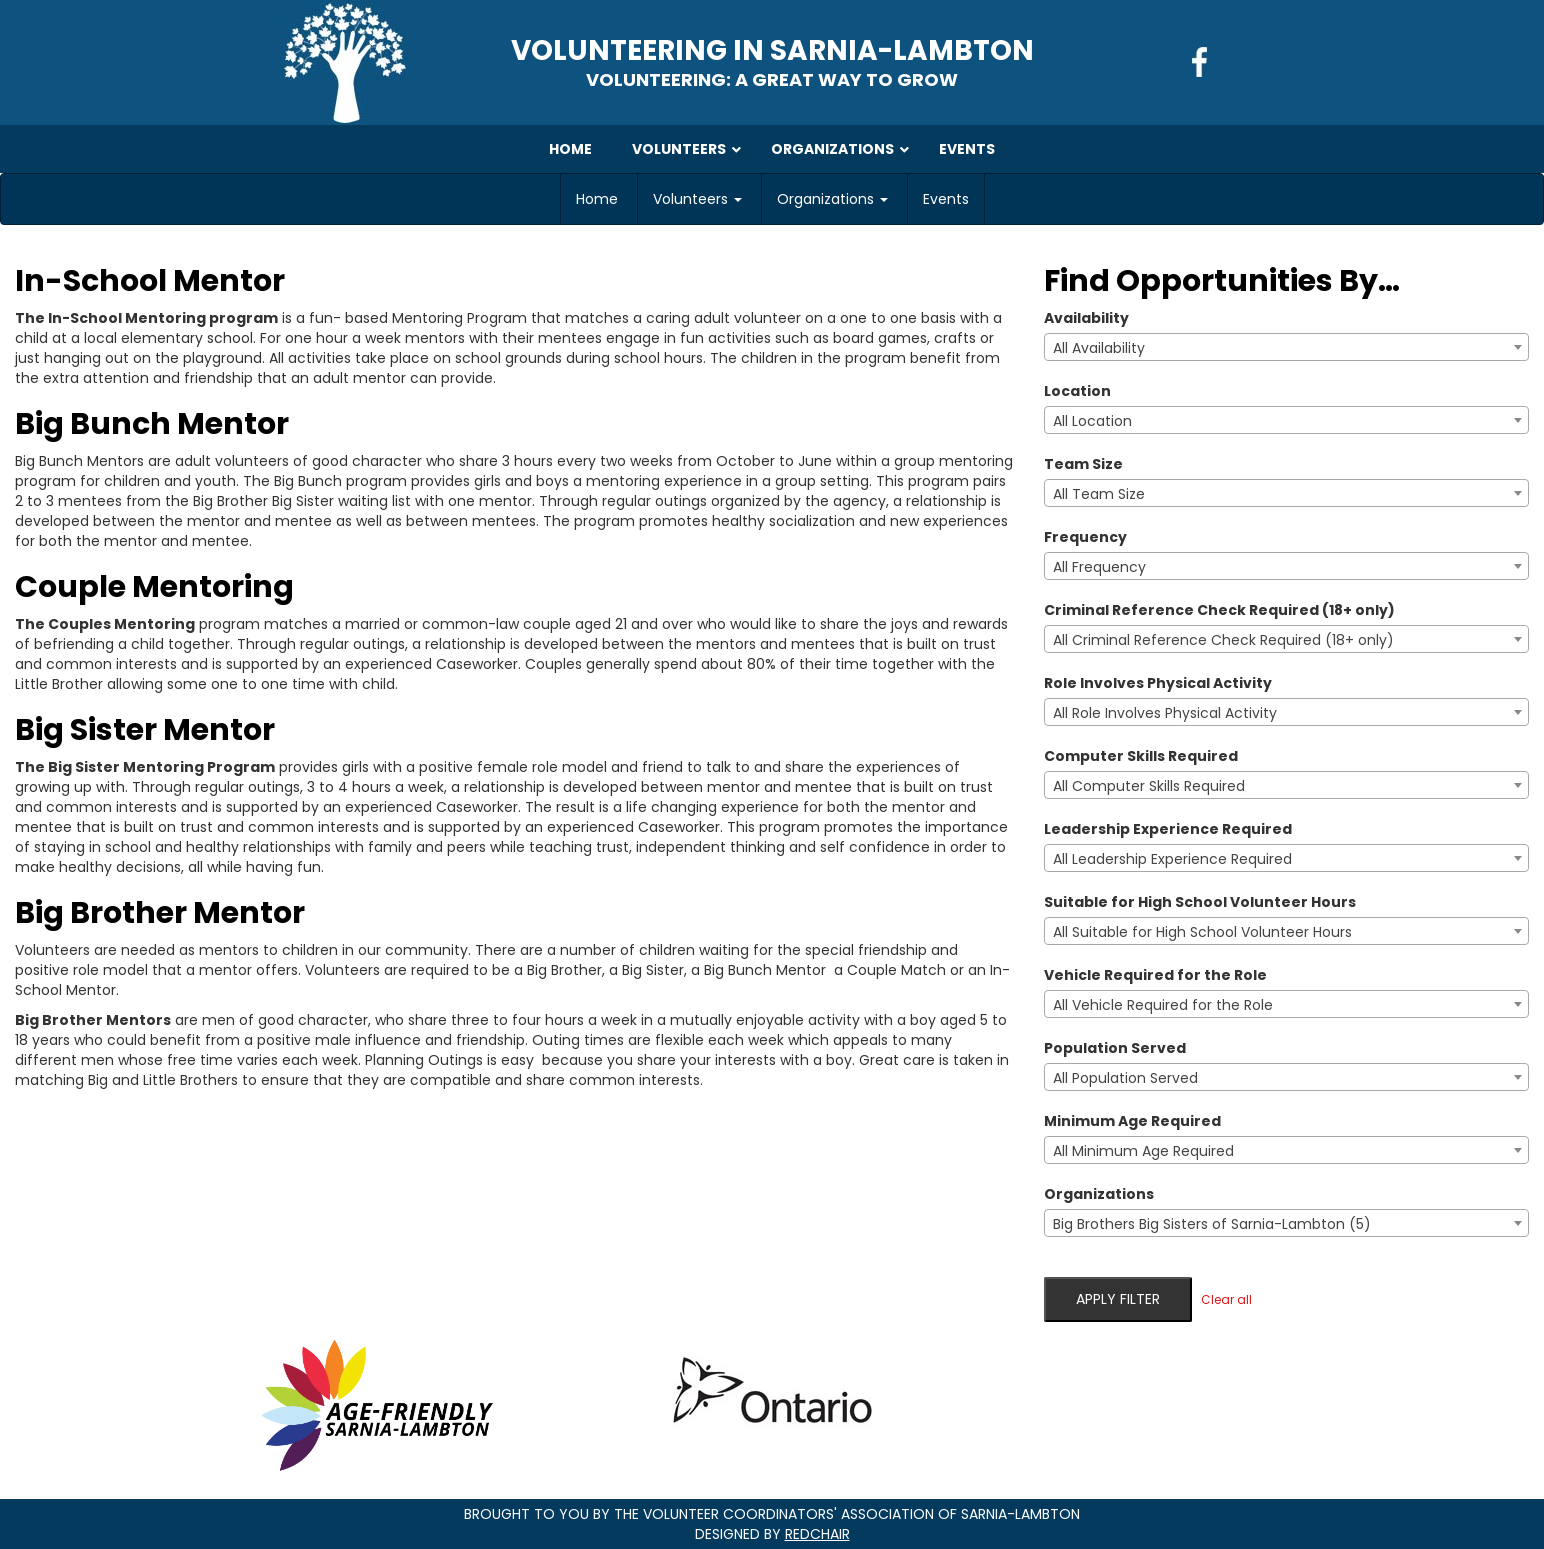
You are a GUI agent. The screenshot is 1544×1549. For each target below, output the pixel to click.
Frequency (1085, 537)
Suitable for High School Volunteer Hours (1200, 902)
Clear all (1226, 1299)
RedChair (817, 1534)
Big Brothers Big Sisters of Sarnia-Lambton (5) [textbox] (1212, 1224)
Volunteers (697, 199)
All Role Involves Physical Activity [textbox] (1165, 713)
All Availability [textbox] (1099, 348)
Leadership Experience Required (1168, 829)
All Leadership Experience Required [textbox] (1172, 859)
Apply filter (1118, 1299)
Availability (1086, 318)
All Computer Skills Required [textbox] (1149, 786)
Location (1077, 391)
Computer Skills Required (1141, 756)
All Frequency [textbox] (1099, 567)
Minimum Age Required (1132, 1121)
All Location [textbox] (1092, 421)
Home (597, 199)
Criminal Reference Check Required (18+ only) (1219, 610)
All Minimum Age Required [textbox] (1143, 1151)
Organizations (832, 199)
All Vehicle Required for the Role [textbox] (1163, 1005)
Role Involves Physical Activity (1158, 683)
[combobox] (1286, 347)
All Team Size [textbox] (1099, 494)
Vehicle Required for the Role (1155, 975)
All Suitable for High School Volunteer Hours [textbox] (1202, 932)
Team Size (1083, 464)
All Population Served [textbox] (1125, 1078)
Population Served (1115, 1048)
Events (946, 199)
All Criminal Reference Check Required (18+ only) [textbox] (1223, 640)
